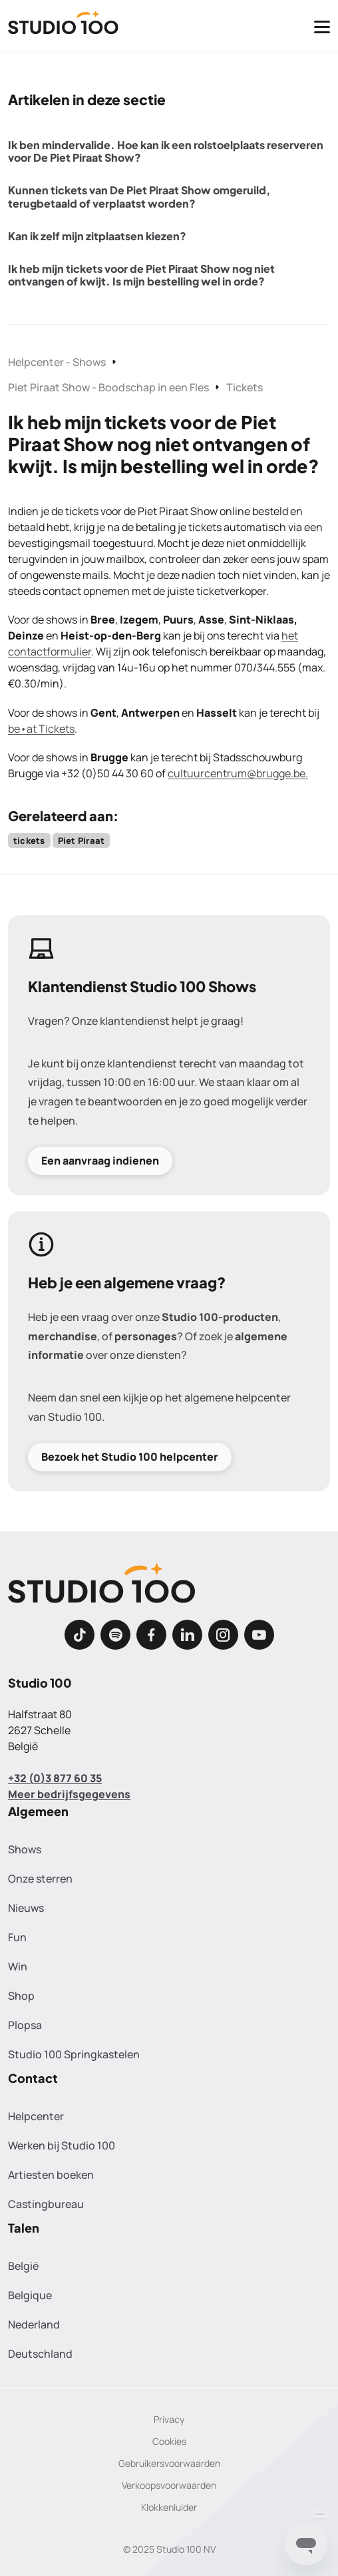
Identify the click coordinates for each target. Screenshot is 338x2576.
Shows (24, 1849)
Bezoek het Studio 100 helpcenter (129, 1456)
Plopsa (25, 2025)
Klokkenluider (169, 2507)
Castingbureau (46, 2204)
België (23, 2266)
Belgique (30, 2295)
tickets (29, 840)
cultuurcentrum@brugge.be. (238, 773)
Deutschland (40, 2353)
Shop (21, 1995)
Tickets (244, 387)
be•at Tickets (41, 728)
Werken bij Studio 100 (61, 2145)
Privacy (169, 2419)
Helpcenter (36, 2116)
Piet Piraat (81, 840)
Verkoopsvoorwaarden (169, 2485)
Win (17, 1966)
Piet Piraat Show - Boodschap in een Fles (108, 387)
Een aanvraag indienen (100, 1160)
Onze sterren (40, 1878)
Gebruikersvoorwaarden (169, 2463)
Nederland (34, 2324)
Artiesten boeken (51, 2174)
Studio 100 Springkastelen (74, 2054)
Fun (17, 1937)
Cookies (169, 2441)
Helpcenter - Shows (57, 362)
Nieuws (26, 1908)
